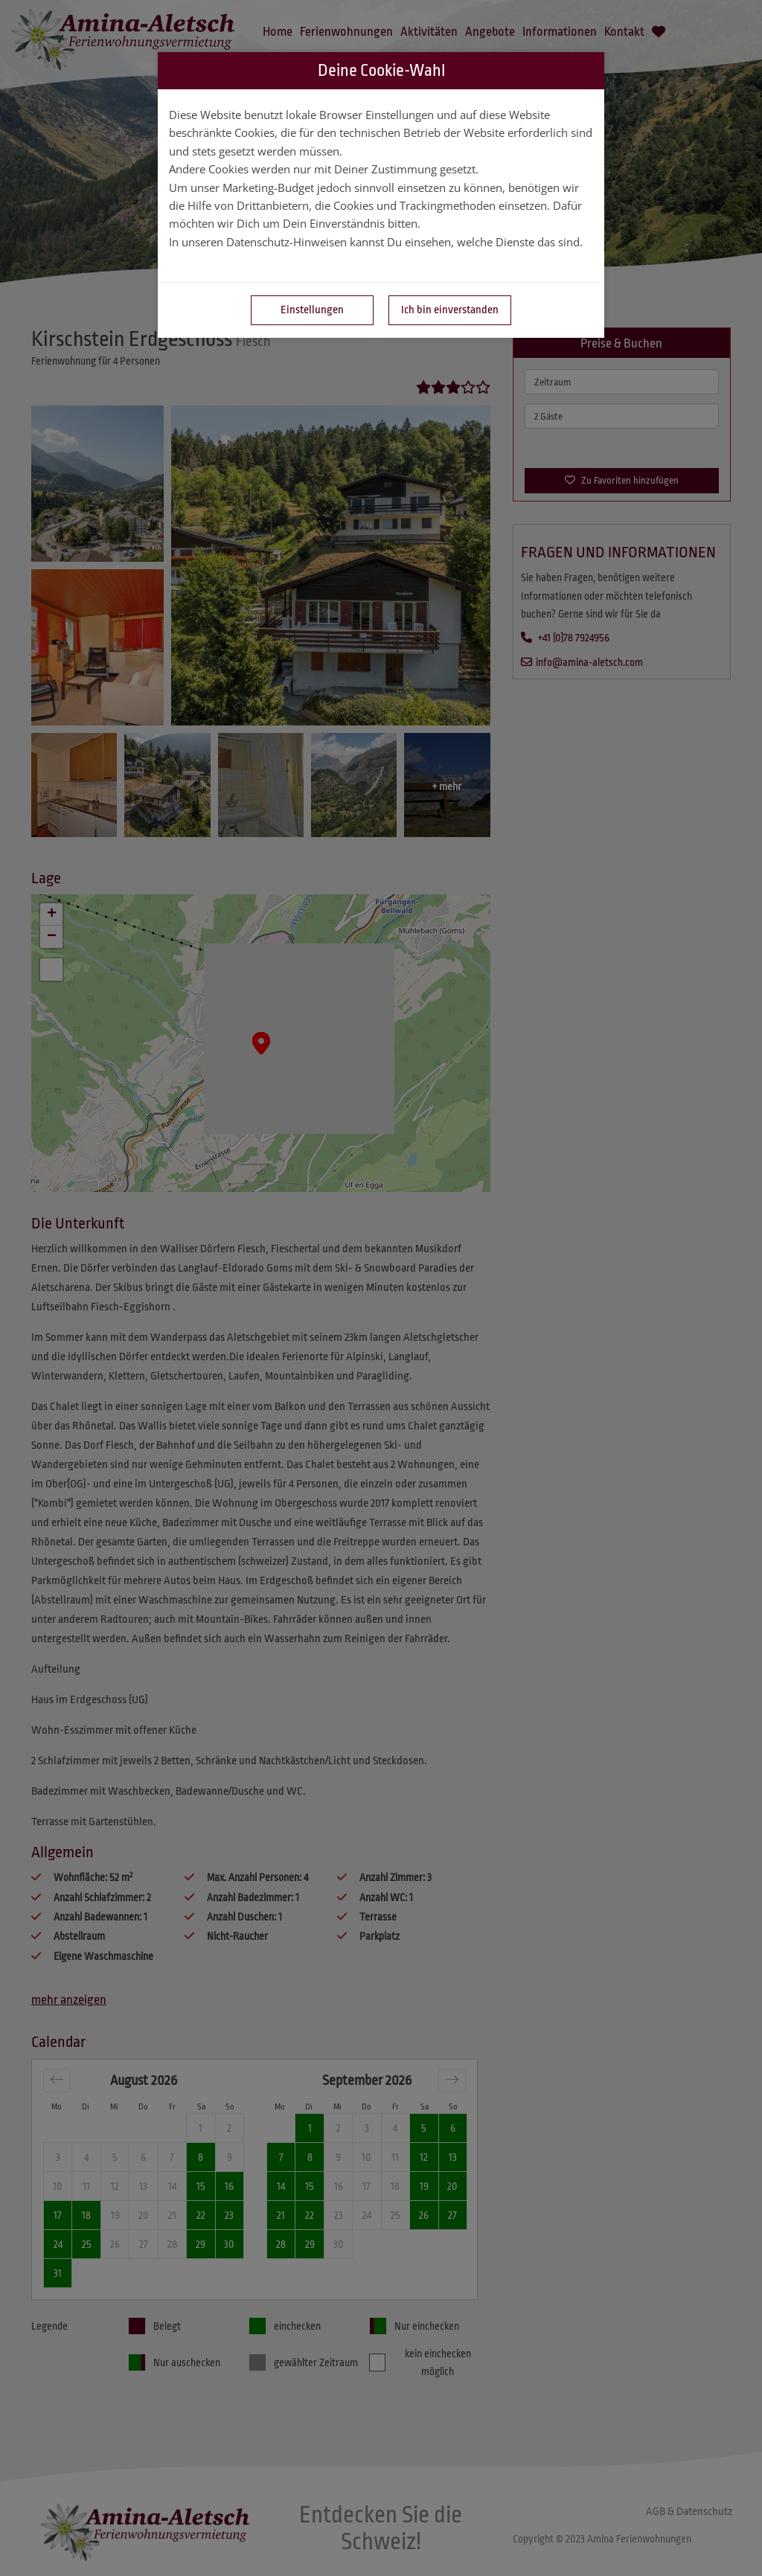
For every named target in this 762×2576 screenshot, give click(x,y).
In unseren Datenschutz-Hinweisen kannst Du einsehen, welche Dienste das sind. (376, 241)
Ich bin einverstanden (450, 310)
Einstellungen (312, 310)
